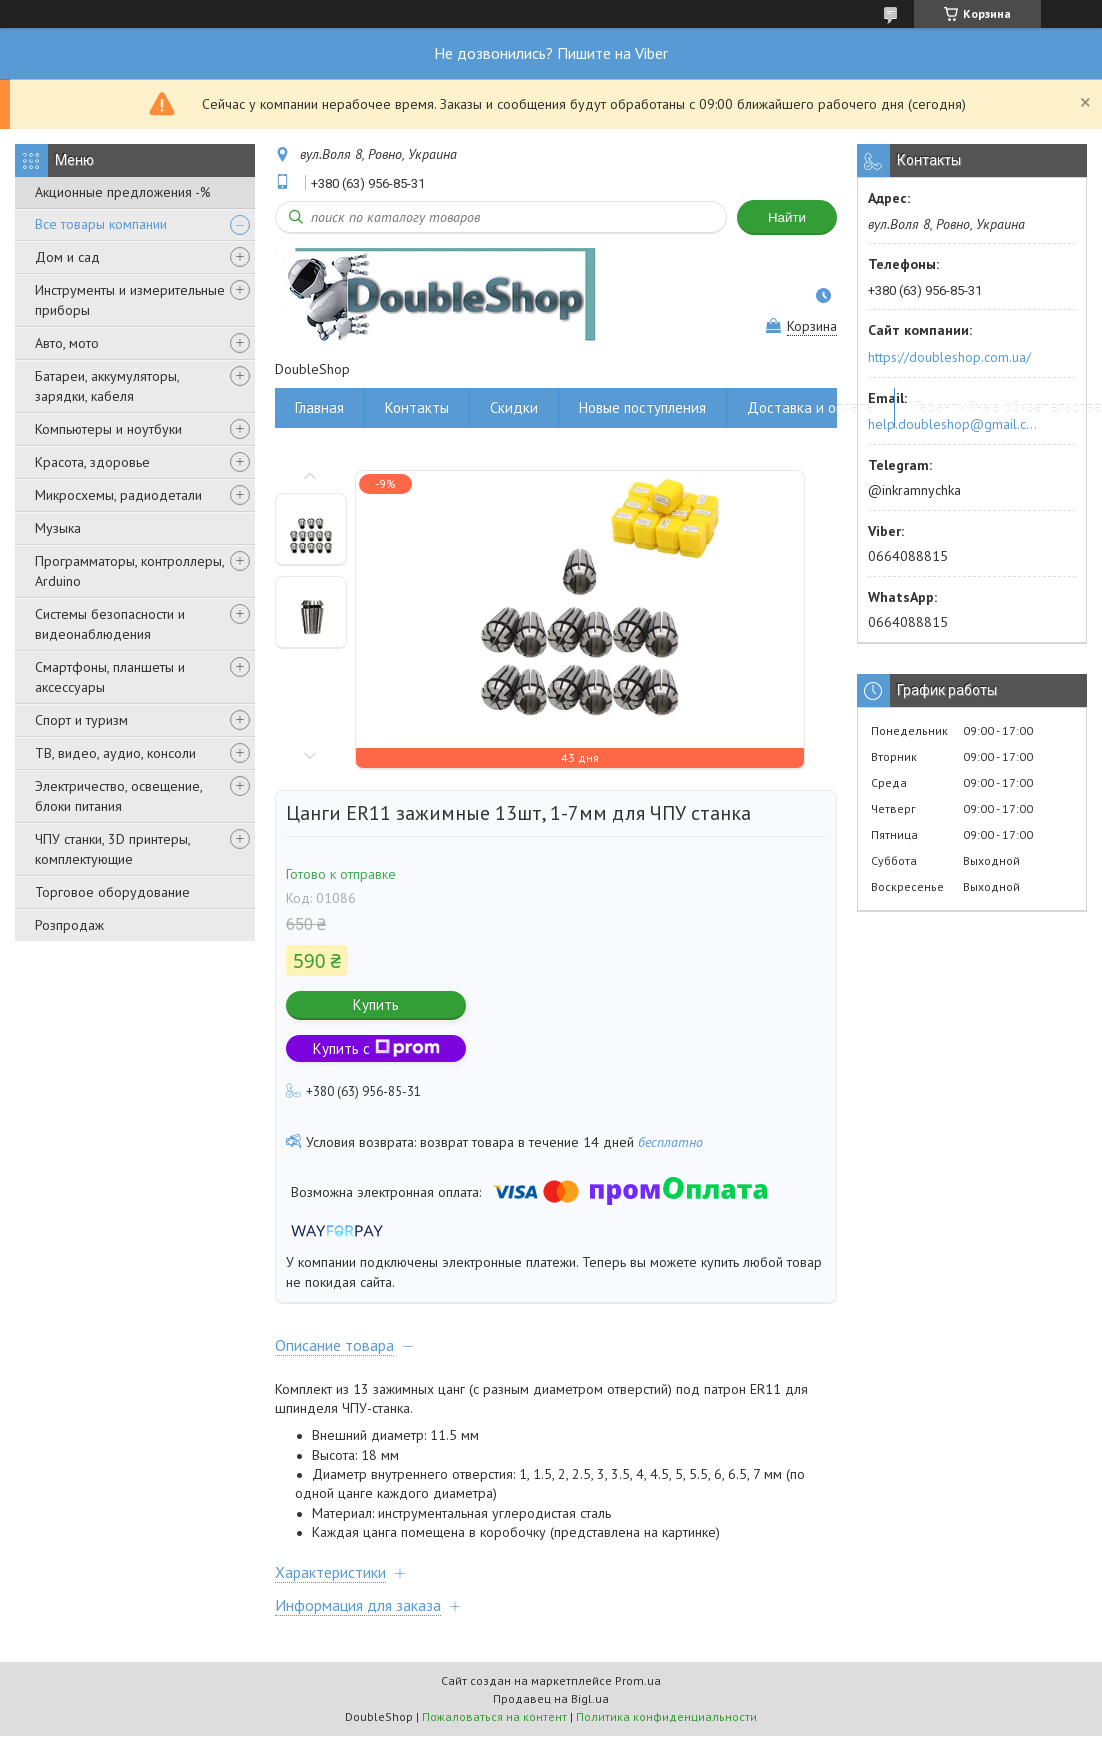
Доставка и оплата (810, 407)
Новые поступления (642, 407)
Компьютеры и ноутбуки (108, 429)
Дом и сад (67, 257)
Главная (319, 407)
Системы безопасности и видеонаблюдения (110, 624)
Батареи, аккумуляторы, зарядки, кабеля (107, 386)
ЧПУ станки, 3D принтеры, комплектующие (112, 849)
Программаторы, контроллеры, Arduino (129, 571)
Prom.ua (638, 1680)
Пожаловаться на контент (494, 1716)
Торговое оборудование (112, 892)
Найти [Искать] (787, 217)
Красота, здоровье (92, 462)
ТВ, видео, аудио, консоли (115, 753)
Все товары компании (101, 224)
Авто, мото (67, 343)
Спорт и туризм (81, 720)
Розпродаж (69, 925)
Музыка (58, 528)
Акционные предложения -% (123, 192)
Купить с (376, 1048)
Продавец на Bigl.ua (551, 1698)
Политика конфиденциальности (666, 1716)
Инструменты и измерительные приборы (130, 300)
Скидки (514, 407)
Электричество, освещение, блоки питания (118, 796)
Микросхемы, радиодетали (118, 495)
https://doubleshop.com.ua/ (949, 357)
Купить (376, 1004)
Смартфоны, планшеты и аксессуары (110, 677)
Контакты (417, 407)
